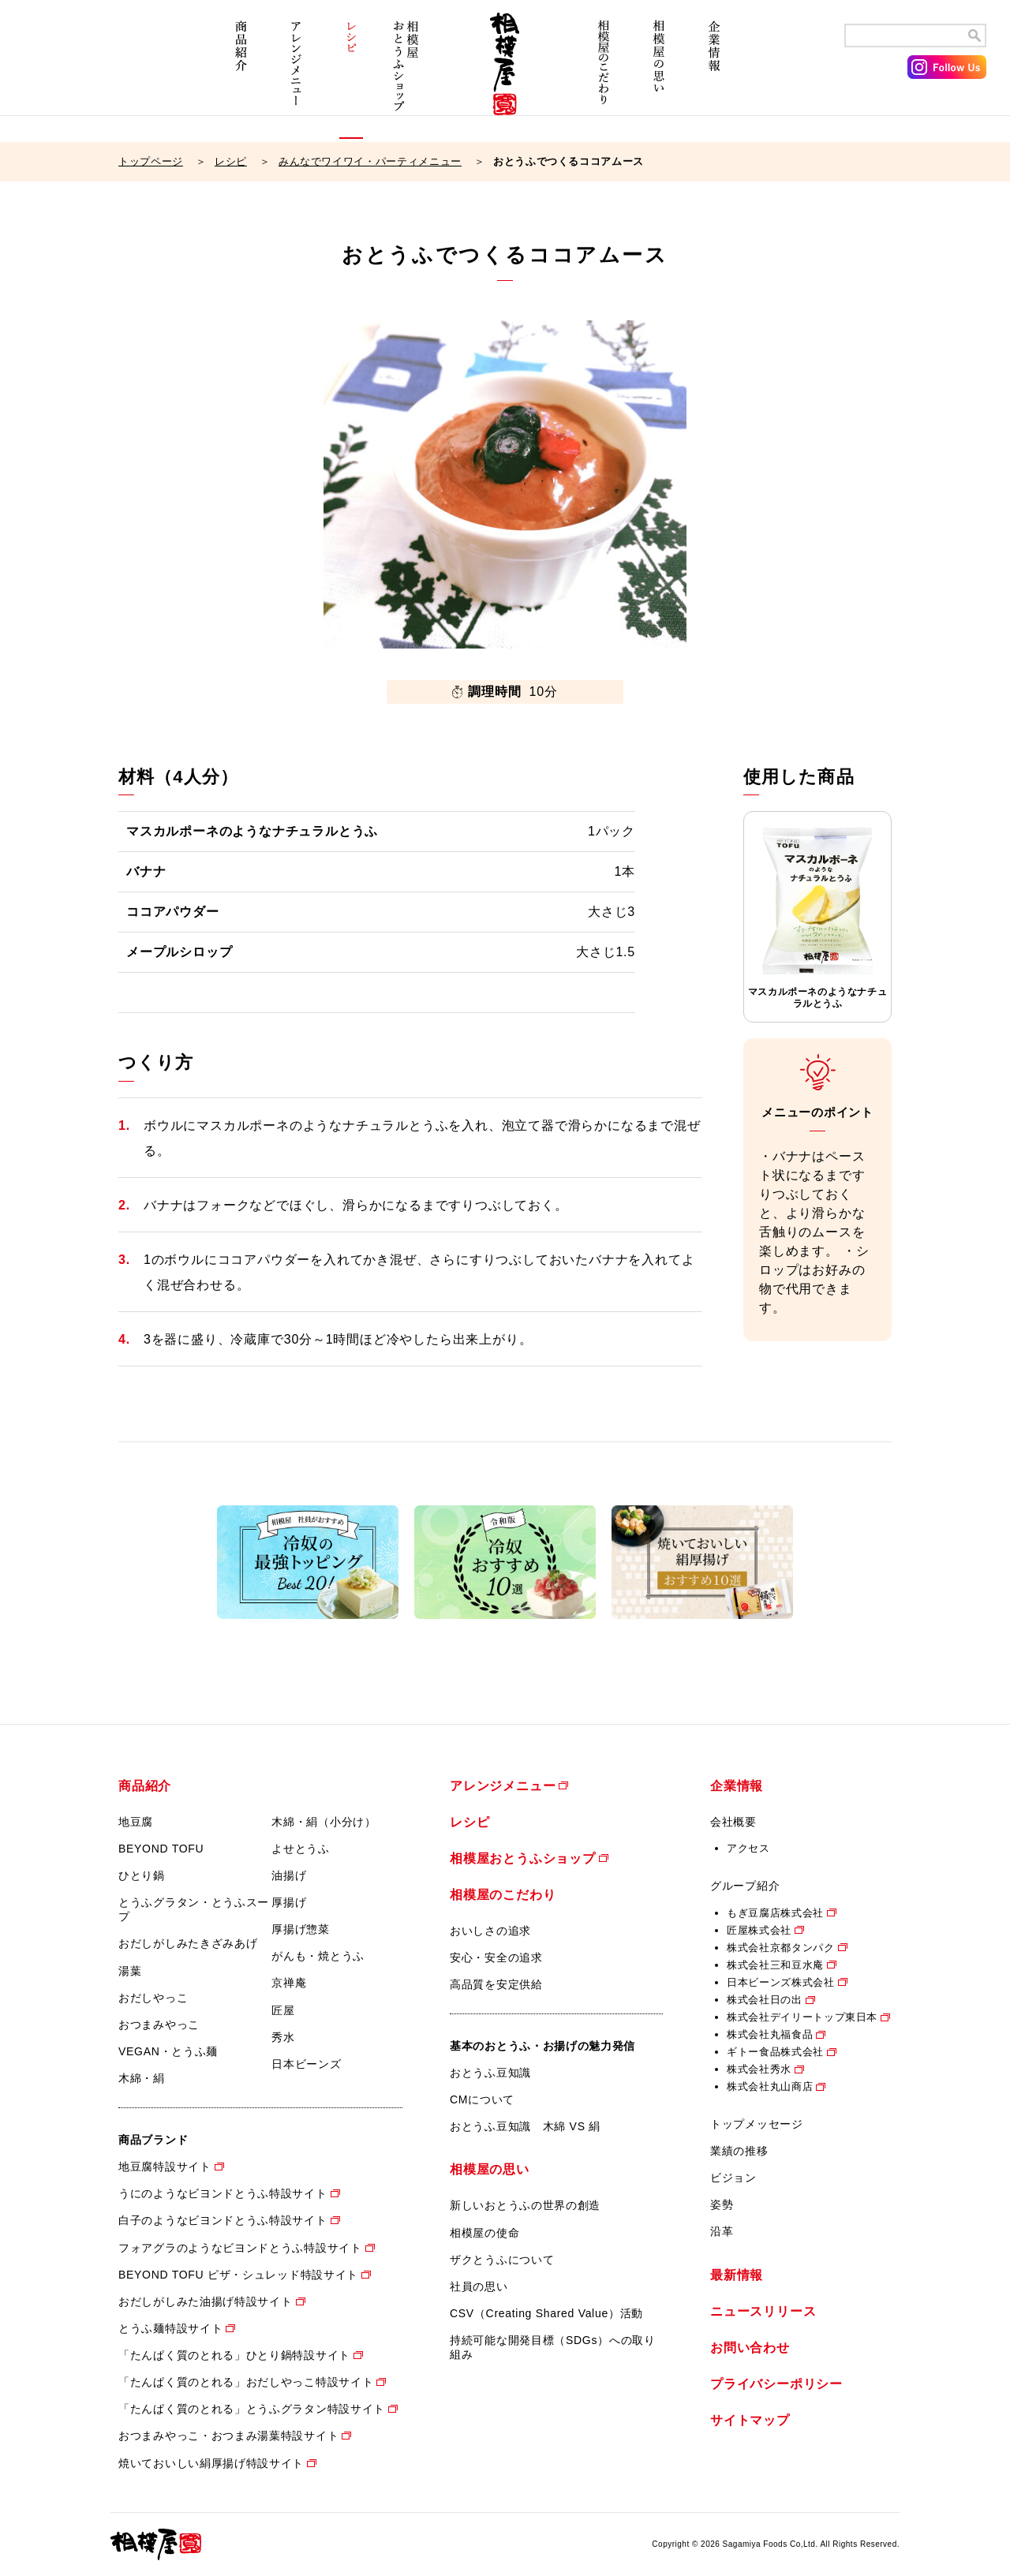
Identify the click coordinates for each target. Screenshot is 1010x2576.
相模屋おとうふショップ (406, 77)
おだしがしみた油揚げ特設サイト (205, 2301)
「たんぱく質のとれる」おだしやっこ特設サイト (245, 2382)
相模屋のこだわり (603, 77)
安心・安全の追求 (496, 1957)
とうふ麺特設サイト (170, 2328)
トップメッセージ (756, 2124)
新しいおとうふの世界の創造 (525, 2205)
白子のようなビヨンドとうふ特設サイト (222, 2220)
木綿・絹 (141, 2078)
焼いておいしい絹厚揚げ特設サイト (211, 2463)
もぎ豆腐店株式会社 (775, 1913)
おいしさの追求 (490, 1930)
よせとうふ (300, 1848)
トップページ (150, 161)
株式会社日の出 (764, 2000)
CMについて (482, 2099)
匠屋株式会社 (759, 1930)
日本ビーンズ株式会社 (781, 1982)
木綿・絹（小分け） (323, 1821)
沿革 (721, 2231)
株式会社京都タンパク (781, 1947)
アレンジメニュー (296, 77)
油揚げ (288, 1875)
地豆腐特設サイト (164, 2166)
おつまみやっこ (159, 2024)
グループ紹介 (745, 1885)
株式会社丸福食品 (770, 2034)
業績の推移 (739, 2150)
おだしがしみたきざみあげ (187, 1943)
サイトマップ (750, 2420)
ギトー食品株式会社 (775, 2052)
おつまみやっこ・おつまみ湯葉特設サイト (228, 2435)
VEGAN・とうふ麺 (168, 2051)
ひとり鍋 (141, 1875)
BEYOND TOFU (161, 1848)
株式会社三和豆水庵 (775, 1965)
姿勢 (721, 2204)
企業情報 (714, 77)
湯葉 (129, 1971)
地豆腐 (135, 1821)
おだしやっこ (153, 1997)
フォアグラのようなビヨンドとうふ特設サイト (240, 2247)
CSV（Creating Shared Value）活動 (546, 2313)
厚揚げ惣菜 (300, 1929)
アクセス (748, 1848)
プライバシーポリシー (776, 2384)
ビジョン (733, 2177)
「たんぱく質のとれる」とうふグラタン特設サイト (251, 2408)
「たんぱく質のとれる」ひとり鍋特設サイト (234, 2355)
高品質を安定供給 (496, 1984)
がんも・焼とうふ (318, 1956)
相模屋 (505, 77)
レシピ (351, 77)
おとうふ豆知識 (490, 2072)
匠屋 (282, 2010)
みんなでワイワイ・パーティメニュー (370, 161)
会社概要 (733, 1821)
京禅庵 (288, 1982)
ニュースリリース (763, 2311)
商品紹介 (240, 77)
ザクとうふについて (502, 2259)
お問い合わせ (750, 2347)
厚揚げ (288, 1902)
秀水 (282, 2037)
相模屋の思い (658, 77)
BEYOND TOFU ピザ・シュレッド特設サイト (238, 2274)
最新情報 (736, 2275)
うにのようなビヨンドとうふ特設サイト (222, 2193)
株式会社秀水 (759, 2069)
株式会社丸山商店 (770, 2086)
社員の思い (479, 2286)
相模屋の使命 (484, 2232)
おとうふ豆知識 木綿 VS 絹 (525, 2126)
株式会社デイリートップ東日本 (802, 2017)
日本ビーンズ (306, 2064)
